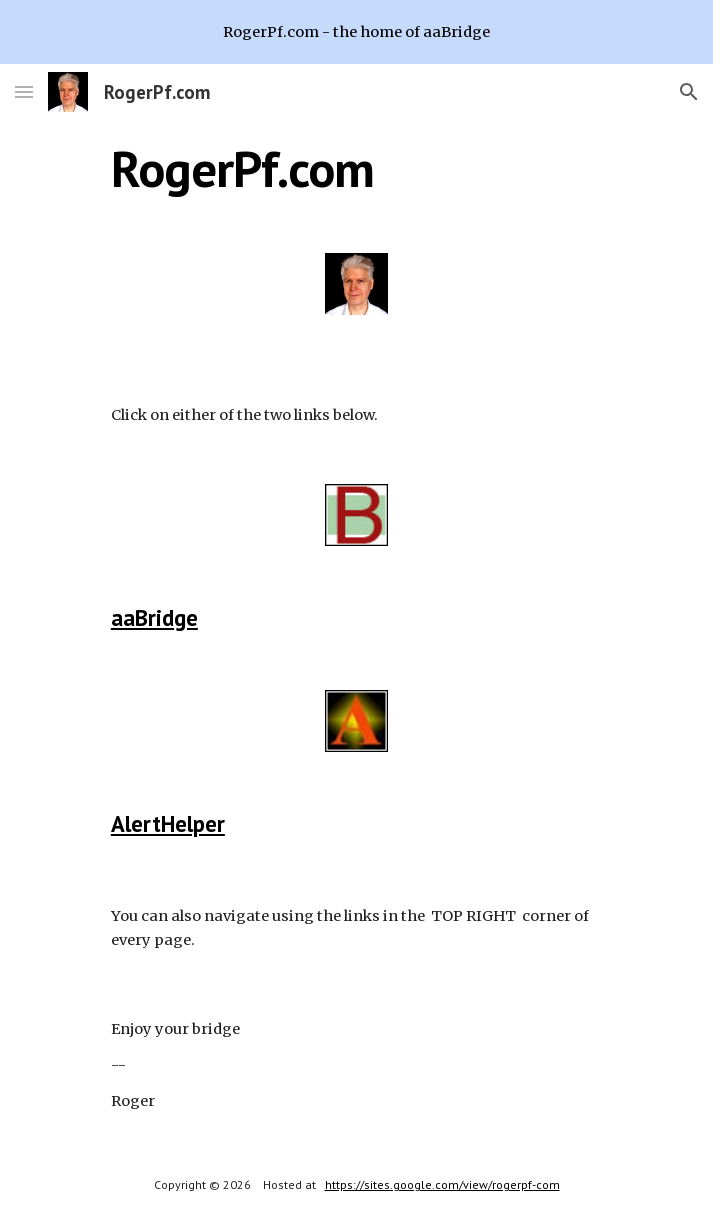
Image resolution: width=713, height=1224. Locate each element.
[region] (356, 32)
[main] (356, 169)
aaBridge (154, 617)
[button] (24, 91)
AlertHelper (168, 823)
